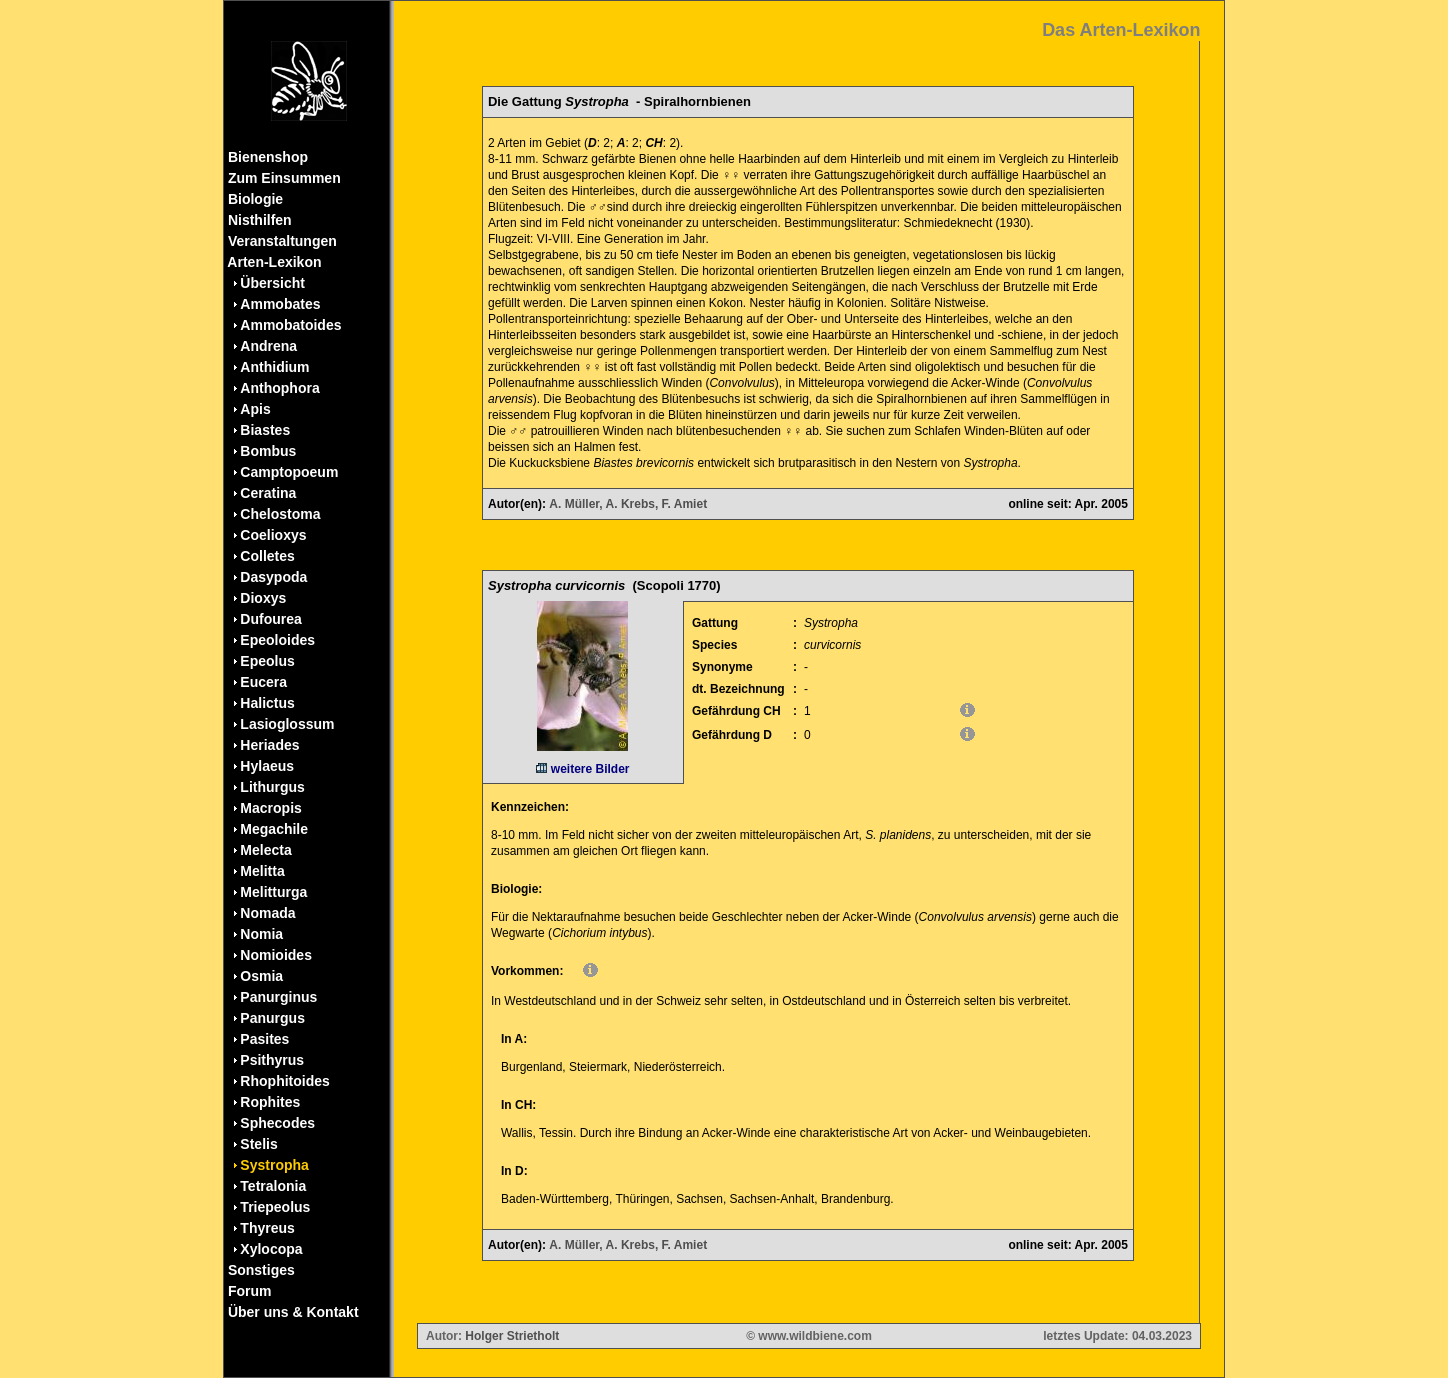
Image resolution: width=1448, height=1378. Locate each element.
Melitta (262, 871)
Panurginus (278, 997)
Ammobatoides (290, 325)
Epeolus (267, 661)
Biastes (265, 430)
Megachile (274, 829)
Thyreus (267, 1228)
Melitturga (273, 892)
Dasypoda (273, 577)
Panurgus (272, 1018)
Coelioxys (273, 535)
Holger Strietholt (512, 1336)
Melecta (265, 850)
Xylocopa (271, 1249)
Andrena (268, 346)
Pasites (264, 1039)
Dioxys (263, 598)
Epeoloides (277, 640)
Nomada (267, 913)
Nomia (261, 934)
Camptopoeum (289, 472)
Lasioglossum (287, 724)
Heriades (269, 745)
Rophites (270, 1102)
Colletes (267, 556)
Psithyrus (272, 1060)
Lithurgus (272, 787)
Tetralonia (273, 1186)
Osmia (261, 976)
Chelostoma (280, 514)
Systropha (274, 1165)
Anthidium (274, 367)
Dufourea (270, 619)
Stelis (258, 1144)
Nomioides (276, 955)
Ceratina (268, 493)
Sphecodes (277, 1123)
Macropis (270, 808)
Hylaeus (267, 766)
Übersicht (272, 283)
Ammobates (280, 304)
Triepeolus (275, 1207)
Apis (255, 409)
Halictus (267, 703)
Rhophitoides (284, 1081)
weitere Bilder (582, 769)
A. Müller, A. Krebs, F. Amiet (628, 504)
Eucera (263, 682)
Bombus (268, 451)
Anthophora (279, 388)
